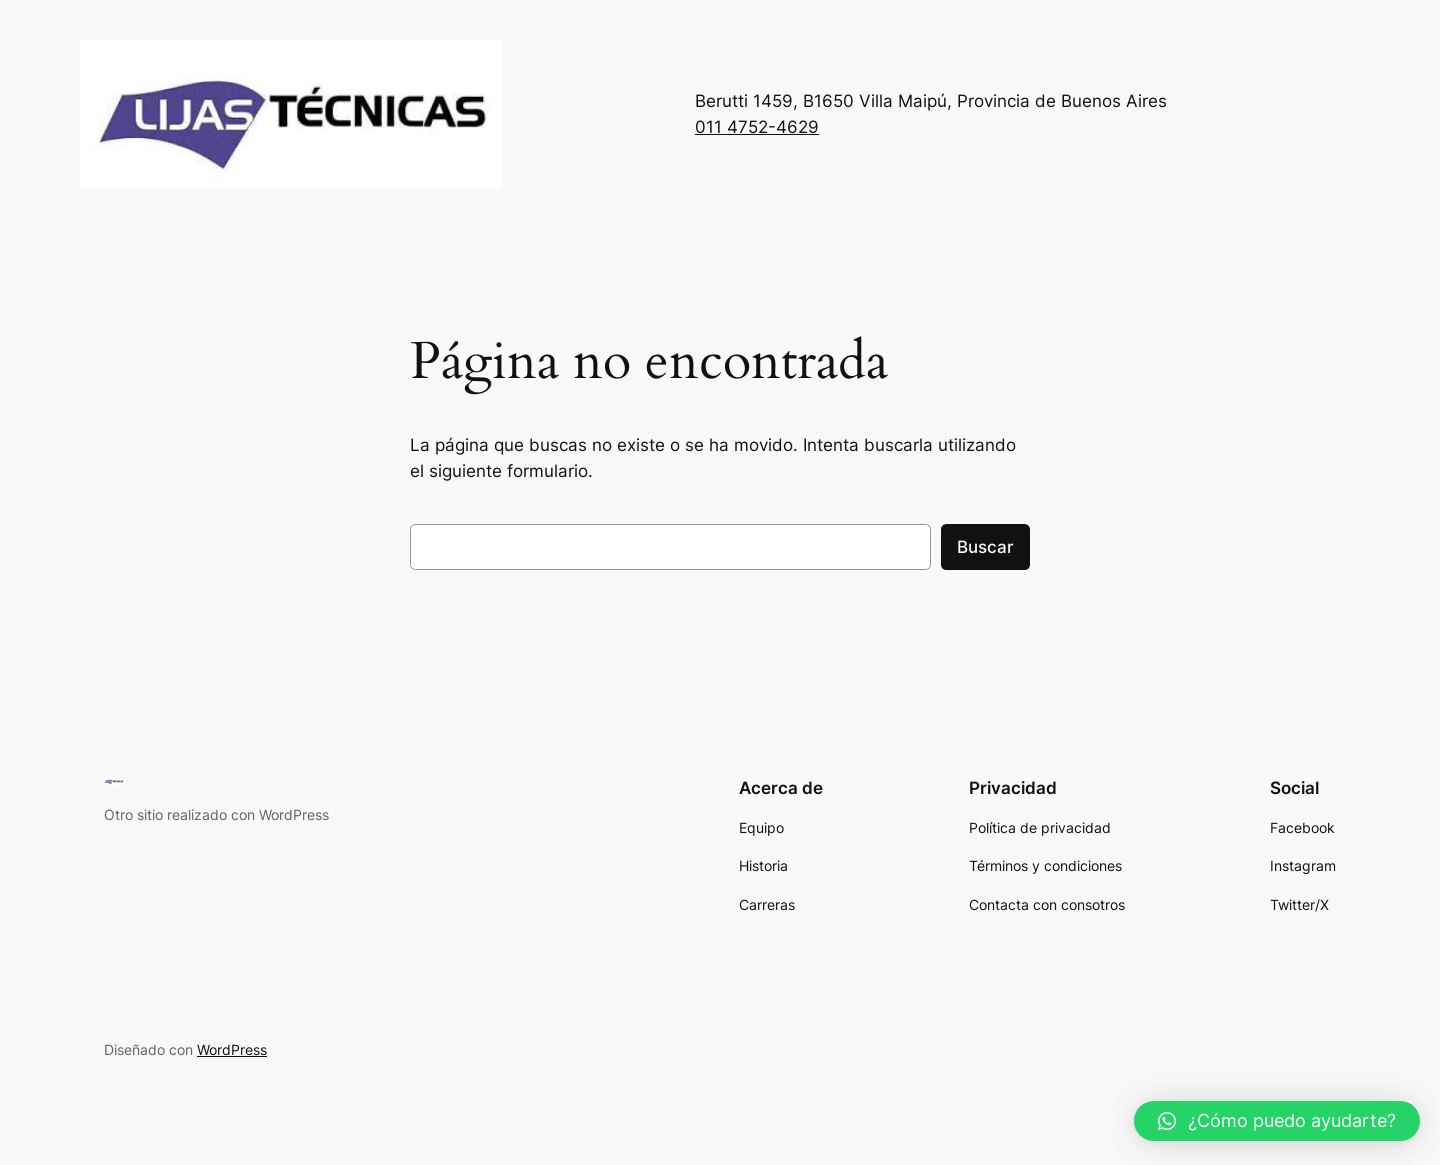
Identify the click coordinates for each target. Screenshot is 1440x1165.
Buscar (985, 547)
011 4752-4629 (757, 127)
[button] (1277, 1121)
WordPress (232, 1049)
